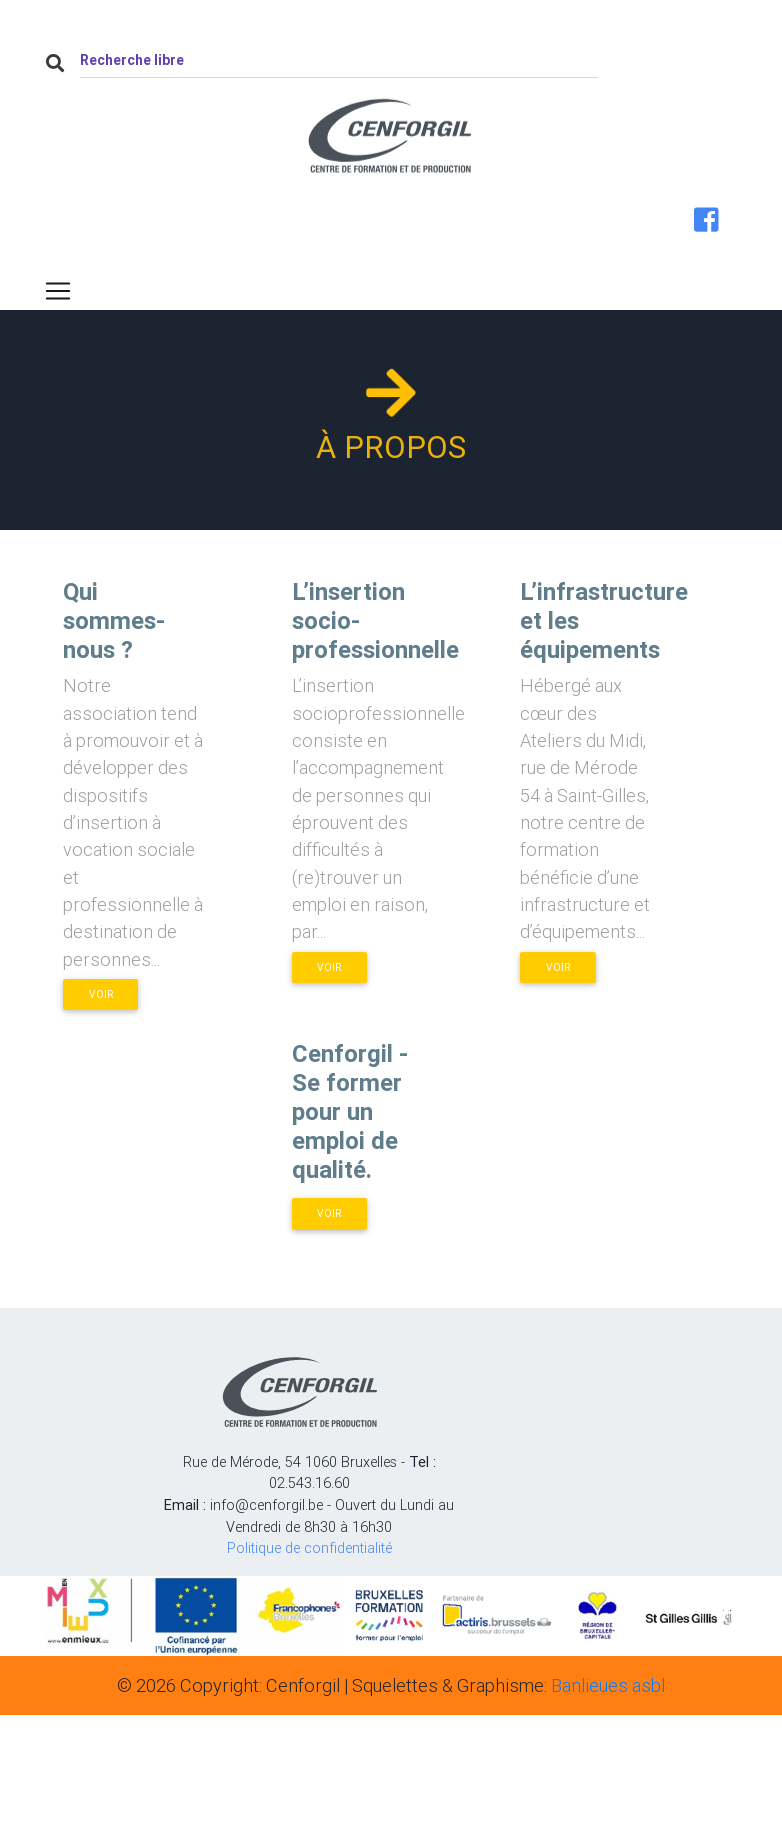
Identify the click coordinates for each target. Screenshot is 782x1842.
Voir (101, 994)
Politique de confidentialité (309, 1548)
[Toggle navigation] (58, 291)
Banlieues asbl (608, 1685)
